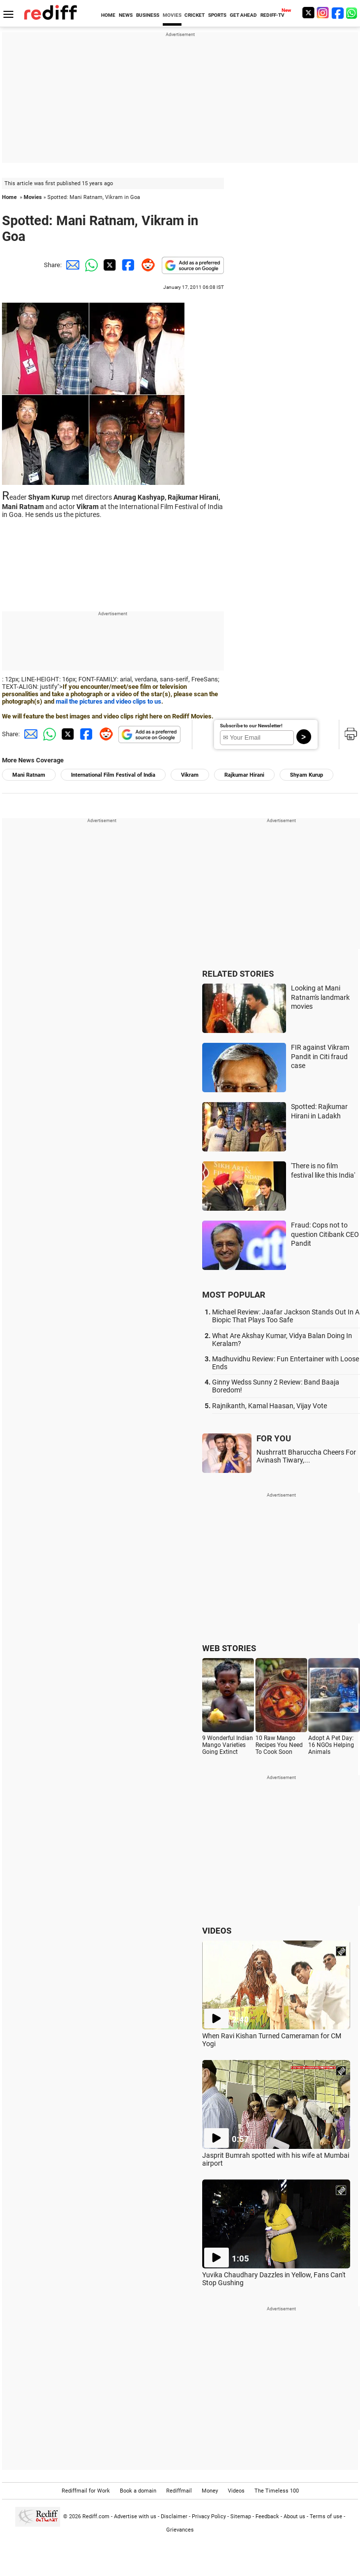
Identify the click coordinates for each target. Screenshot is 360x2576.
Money (210, 2491)
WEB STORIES (229, 1648)
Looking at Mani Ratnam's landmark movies (320, 997)
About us (294, 2516)
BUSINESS (147, 15)
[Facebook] (337, 12)
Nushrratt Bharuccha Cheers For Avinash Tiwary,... (306, 1456)
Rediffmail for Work (86, 2491)
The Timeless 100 (276, 2491)
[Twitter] (308, 12)
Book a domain (138, 2491)
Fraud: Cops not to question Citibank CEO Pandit (325, 1234)
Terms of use (326, 2516)
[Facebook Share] (127, 265)
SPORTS (217, 15)
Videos (236, 2491)
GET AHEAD (243, 15)
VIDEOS (216, 1931)
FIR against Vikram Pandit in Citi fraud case (320, 1056)
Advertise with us (135, 2516)
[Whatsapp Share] (89, 265)
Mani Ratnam (28, 775)
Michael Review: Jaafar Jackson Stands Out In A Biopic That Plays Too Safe (286, 1316)
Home (9, 197)
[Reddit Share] (146, 265)
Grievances (180, 2530)
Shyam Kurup (306, 775)
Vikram (190, 775)
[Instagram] (323, 12)
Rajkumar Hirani (244, 775)
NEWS (126, 15)
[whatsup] (352, 12)
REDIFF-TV (272, 15)
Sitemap (240, 2516)
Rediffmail (179, 2491)
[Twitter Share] (108, 265)
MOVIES (172, 15)
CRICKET (194, 15)
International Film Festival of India (113, 775)
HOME (108, 15)
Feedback (267, 2516)
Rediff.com (95, 2516)
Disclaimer (174, 2516)
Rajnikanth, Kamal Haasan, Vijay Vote (269, 1406)
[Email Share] (71, 265)
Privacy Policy (209, 2516)
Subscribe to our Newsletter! (251, 725)
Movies (33, 197)
